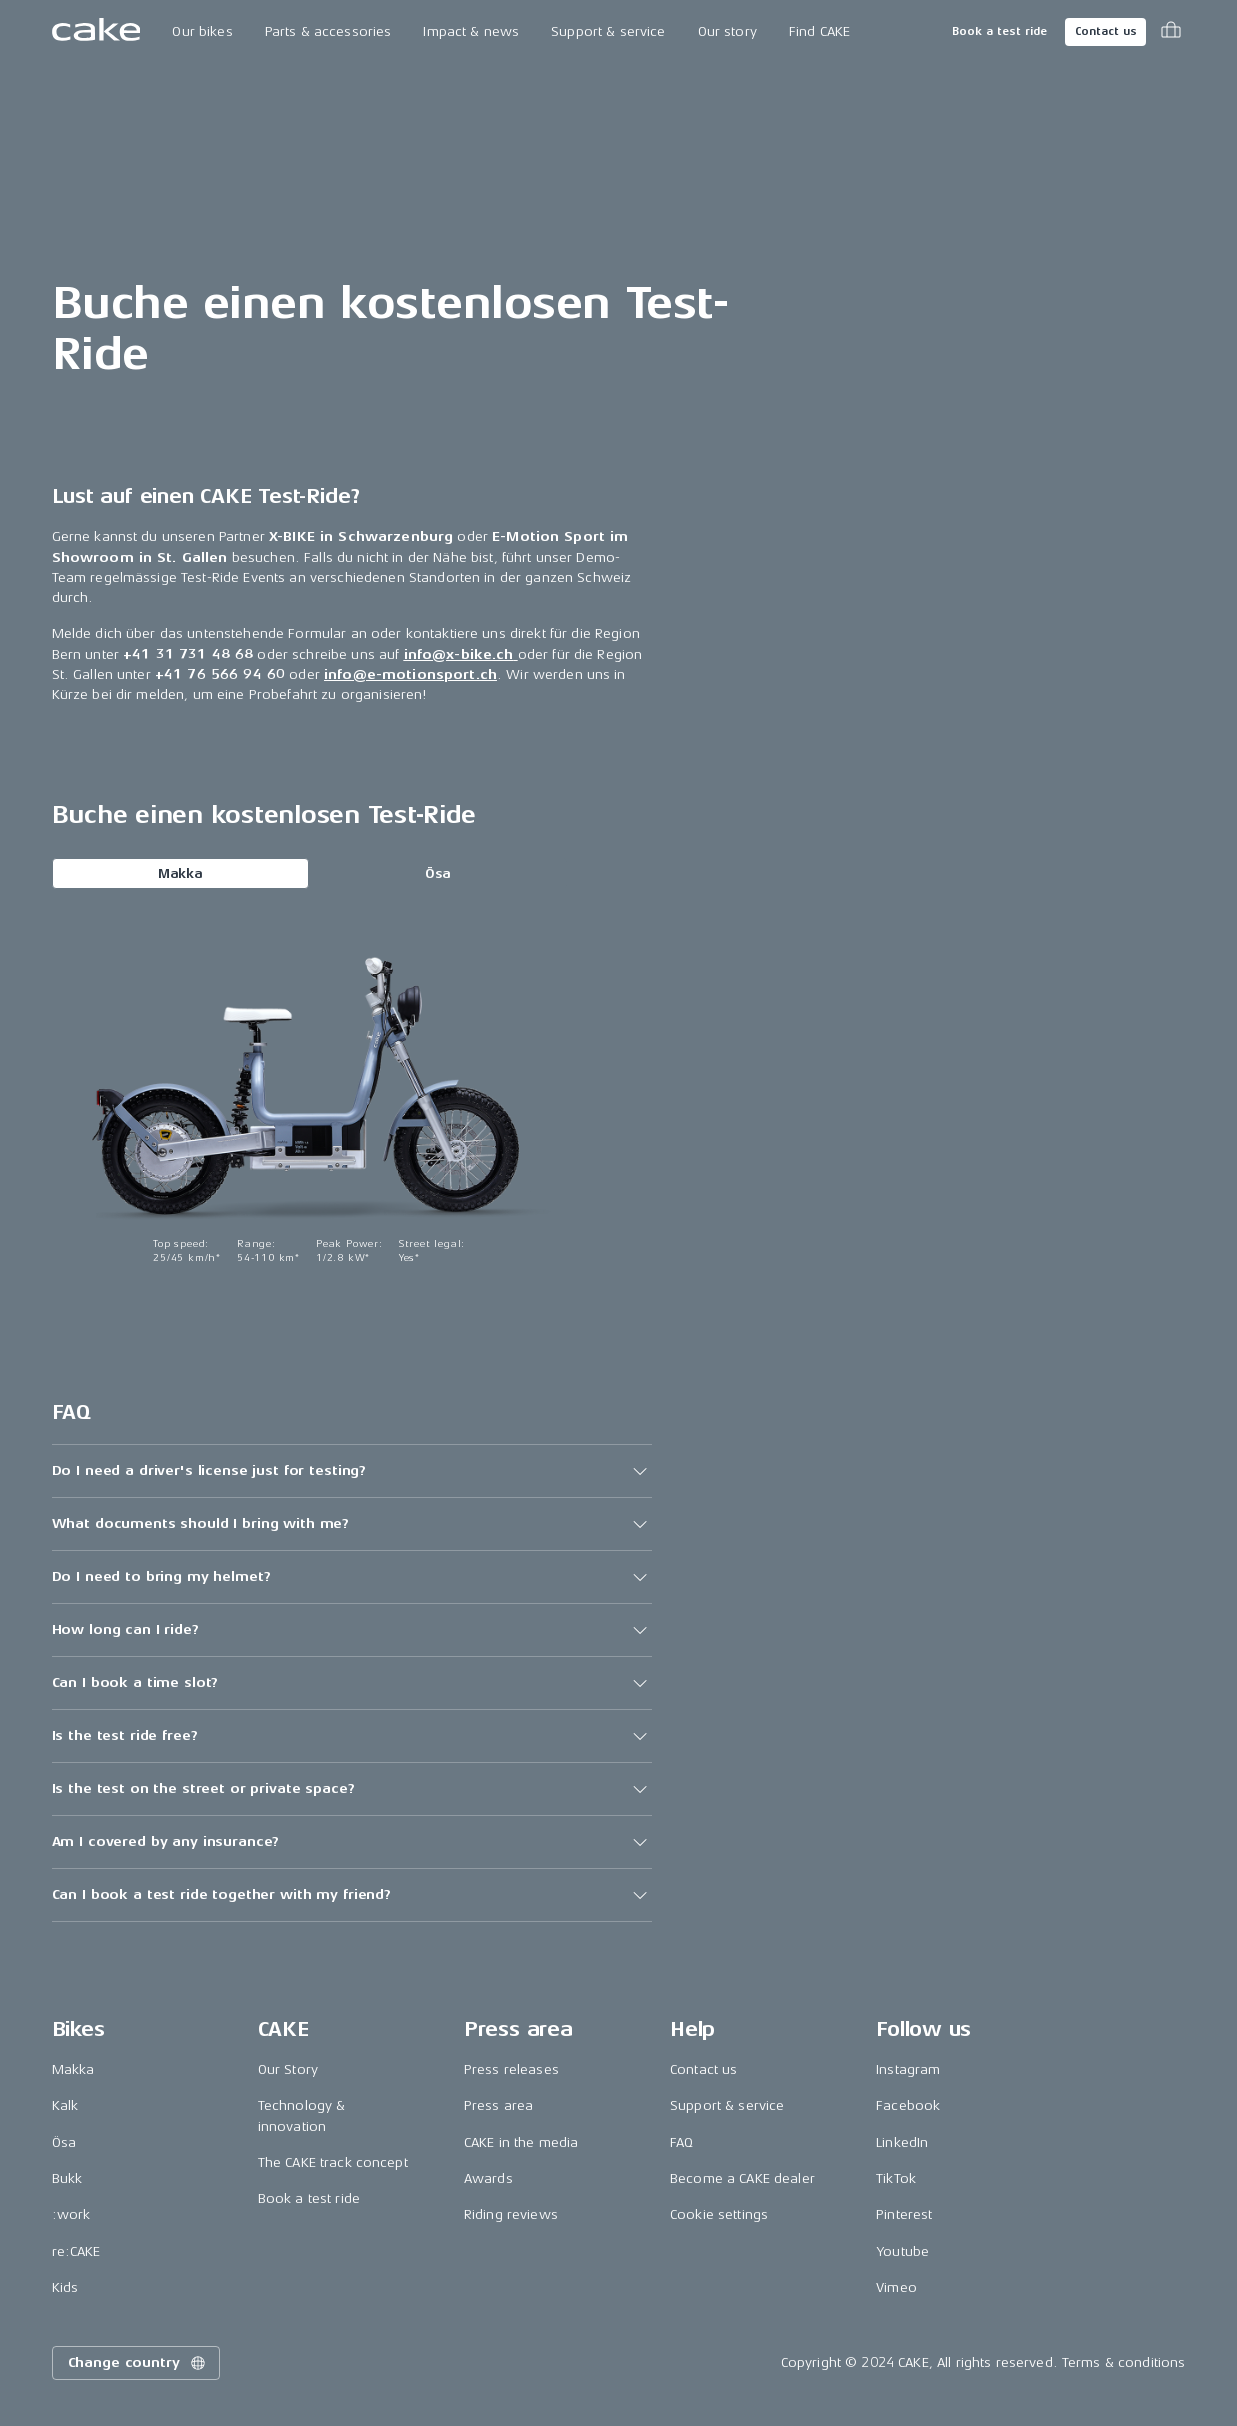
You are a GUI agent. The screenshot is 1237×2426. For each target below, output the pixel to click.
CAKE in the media (521, 2142)
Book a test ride (999, 31)
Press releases (511, 2069)
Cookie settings (719, 2214)
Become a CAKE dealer (742, 2178)
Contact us (1106, 31)
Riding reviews (511, 2214)
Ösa (438, 873)
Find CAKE (819, 31)
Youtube (902, 2251)
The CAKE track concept (333, 2162)
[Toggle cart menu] (1171, 32)
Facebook (908, 2105)
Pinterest (904, 2214)
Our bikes (202, 31)
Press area (498, 2105)
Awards (488, 2178)
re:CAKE (76, 2251)
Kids (65, 2287)
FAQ (681, 2142)
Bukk (67, 2178)
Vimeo (896, 2287)
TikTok (896, 2178)
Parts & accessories (328, 31)
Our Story (288, 2069)
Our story (727, 31)
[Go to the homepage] (96, 32)
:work (71, 2214)
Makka (180, 873)
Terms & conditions (1124, 2362)
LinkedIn (902, 2142)
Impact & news (471, 31)
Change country (138, 2363)
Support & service (608, 31)
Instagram (908, 2069)
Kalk (65, 2105)
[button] (352, 1471)
